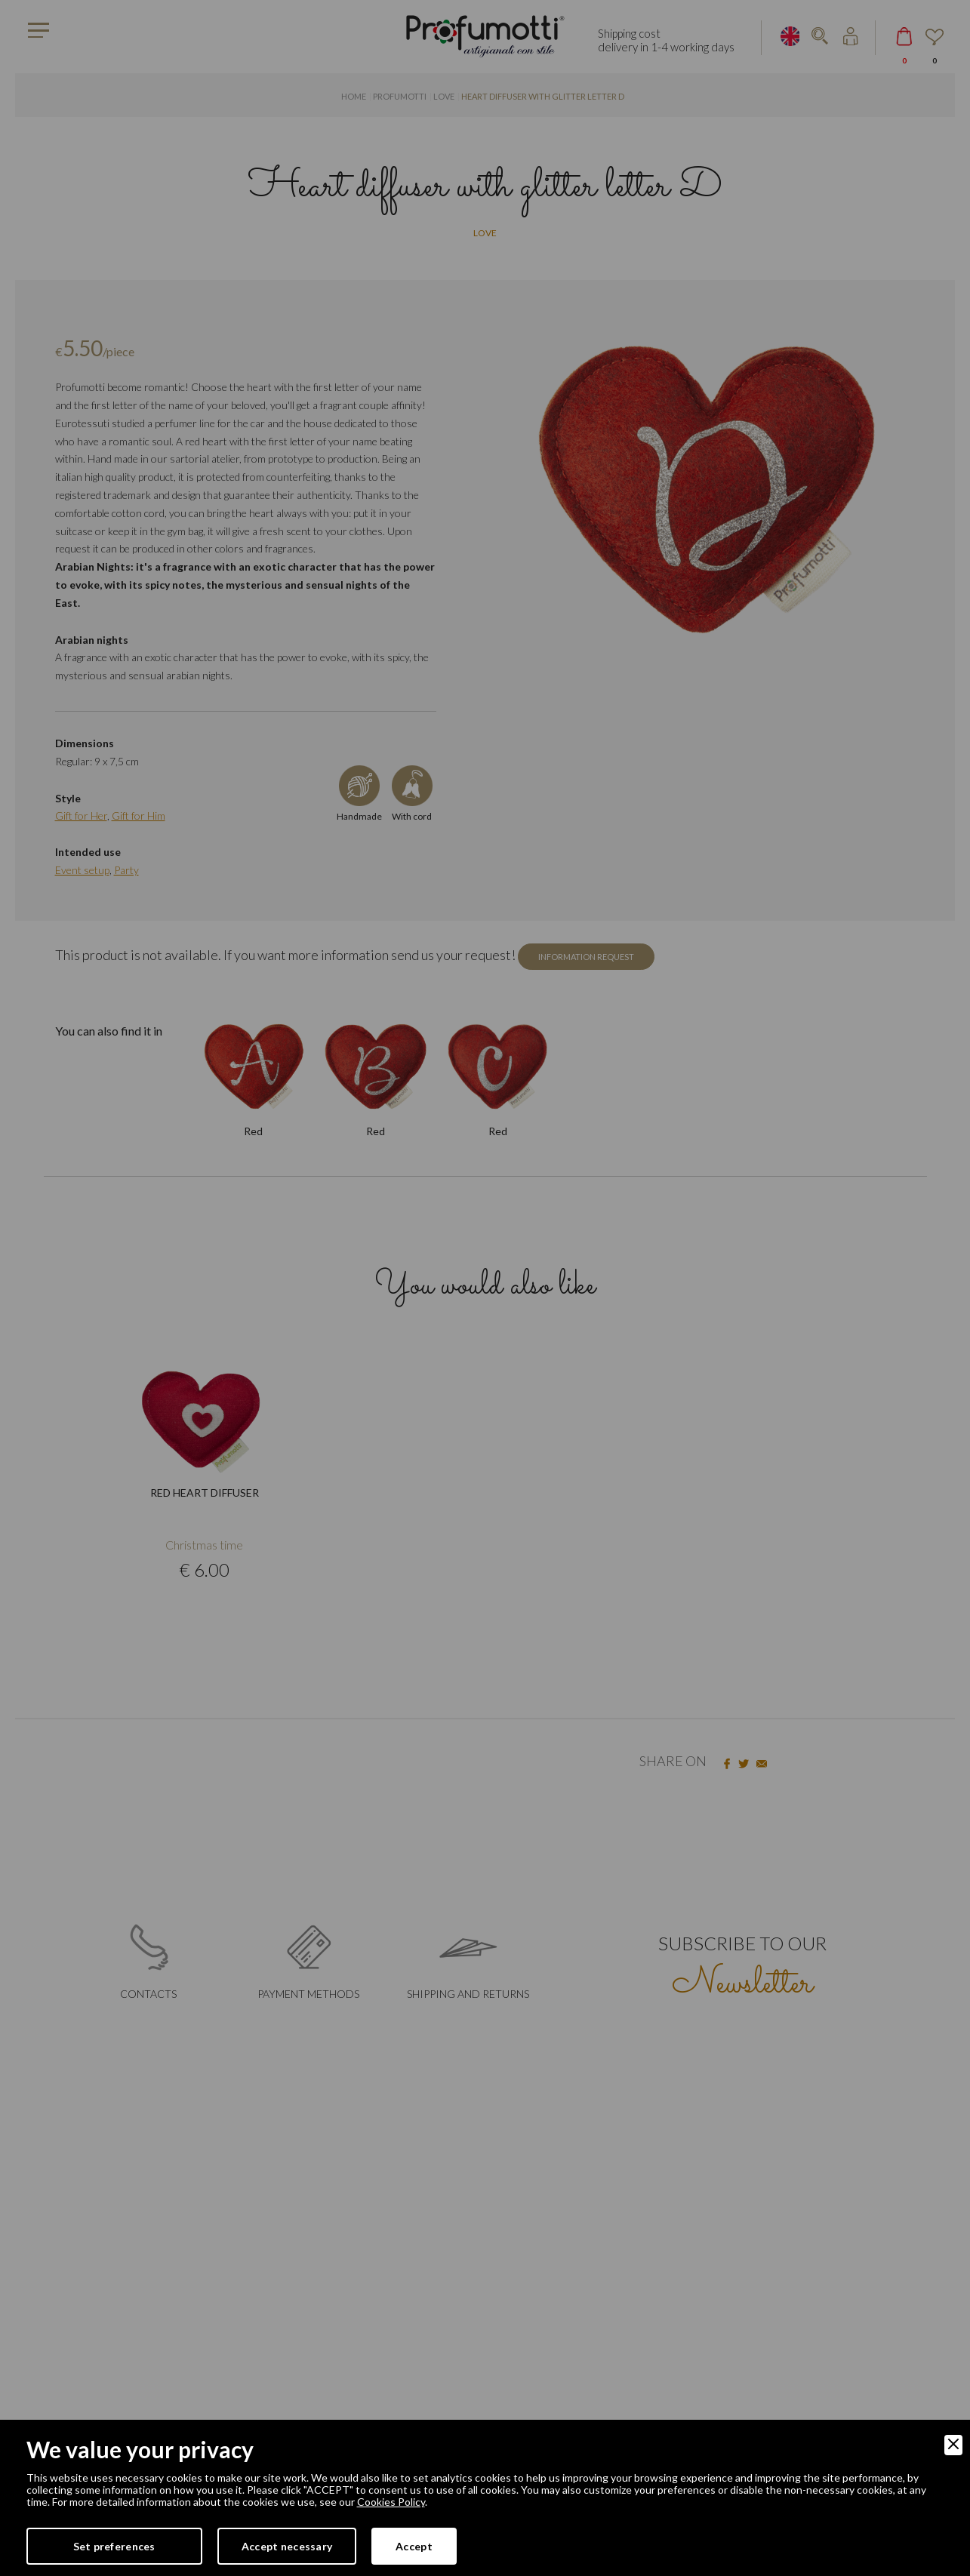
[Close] (953, 2445)
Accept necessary (287, 2546)
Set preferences (114, 2546)
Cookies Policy (391, 2501)
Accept (414, 2546)
